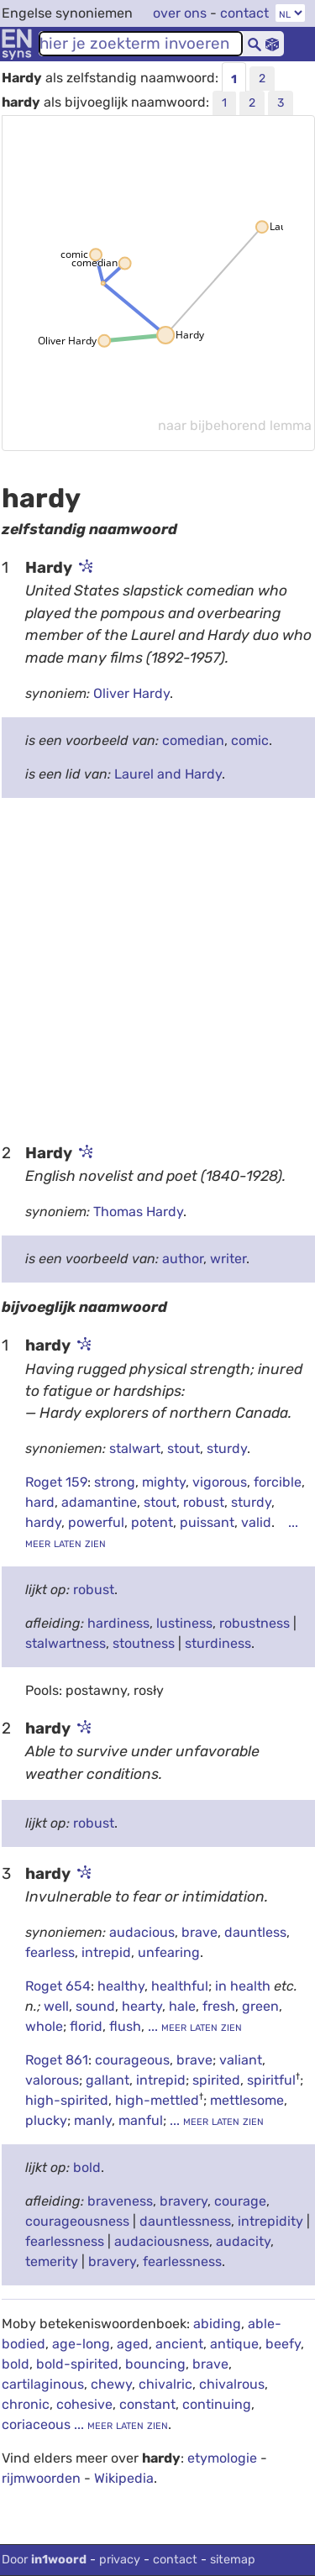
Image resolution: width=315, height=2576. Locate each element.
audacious (142, 1932)
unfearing (169, 1952)
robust (203, 1502)
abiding (217, 2324)
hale (182, 2006)
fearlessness (64, 2241)
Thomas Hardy (138, 1212)
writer (228, 1259)
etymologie (222, 2458)
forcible (278, 1482)
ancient (179, 2344)
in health (244, 1986)
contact (244, 13)
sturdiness (218, 1643)
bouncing (155, 2364)
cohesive (84, 2404)
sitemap (232, 2559)
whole (44, 2026)
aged (133, 2344)
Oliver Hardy (131, 693)
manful (140, 2120)
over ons (180, 13)
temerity (51, 2261)
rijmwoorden (41, 2478)
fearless (50, 1952)
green (260, 2006)
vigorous (219, 1482)
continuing (216, 2404)
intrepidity (270, 2221)
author (182, 1259)
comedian (193, 740)
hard (40, 1502)
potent (152, 1522)
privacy (119, 2559)
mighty (164, 1482)
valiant (240, 2060)
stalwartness (65, 1643)
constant (147, 2404)
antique (234, 2344)
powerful (96, 1522)
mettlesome (247, 2100)
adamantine (99, 1502)
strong (114, 1482)
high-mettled (157, 2100)
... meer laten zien (193, 2026)
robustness (254, 1623)
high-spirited (66, 2100)
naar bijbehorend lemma (235, 425)
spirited (216, 2080)
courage (240, 2201)
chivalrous (232, 2384)
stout (183, 1448)
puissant (207, 1522)
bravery (183, 2201)
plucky (46, 2120)
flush (125, 2026)
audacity (243, 2241)
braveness (120, 2201)
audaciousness (161, 2241)
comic (250, 740)
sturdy (227, 1448)
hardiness (118, 1623)
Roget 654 (58, 1986)
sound (95, 2006)
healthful (179, 1986)
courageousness (77, 2221)
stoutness (144, 1643)
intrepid (106, 1952)
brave (199, 1932)
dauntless (255, 1932)
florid (86, 2026)
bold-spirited (77, 2364)
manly (93, 2120)
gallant (107, 2080)
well (56, 2006)
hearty (142, 2006)
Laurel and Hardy (168, 774)
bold (87, 2167)
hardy (43, 1522)
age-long (81, 2344)
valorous (52, 2080)
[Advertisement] (157, 968)
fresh (218, 2006)
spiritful (271, 2080)
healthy (120, 1986)
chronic (26, 2404)
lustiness (184, 1623)
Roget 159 (56, 1482)
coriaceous (36, 2424)
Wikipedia (124, 2478)
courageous (132, 2060)
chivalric (165, 2384)
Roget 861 (56, 2060)
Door (44, 2559)
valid (256, 1522)
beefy (283, 2344)
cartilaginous (43, 2384)
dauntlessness (185, 2221)
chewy (111, 2384)
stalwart (134, 1448)
